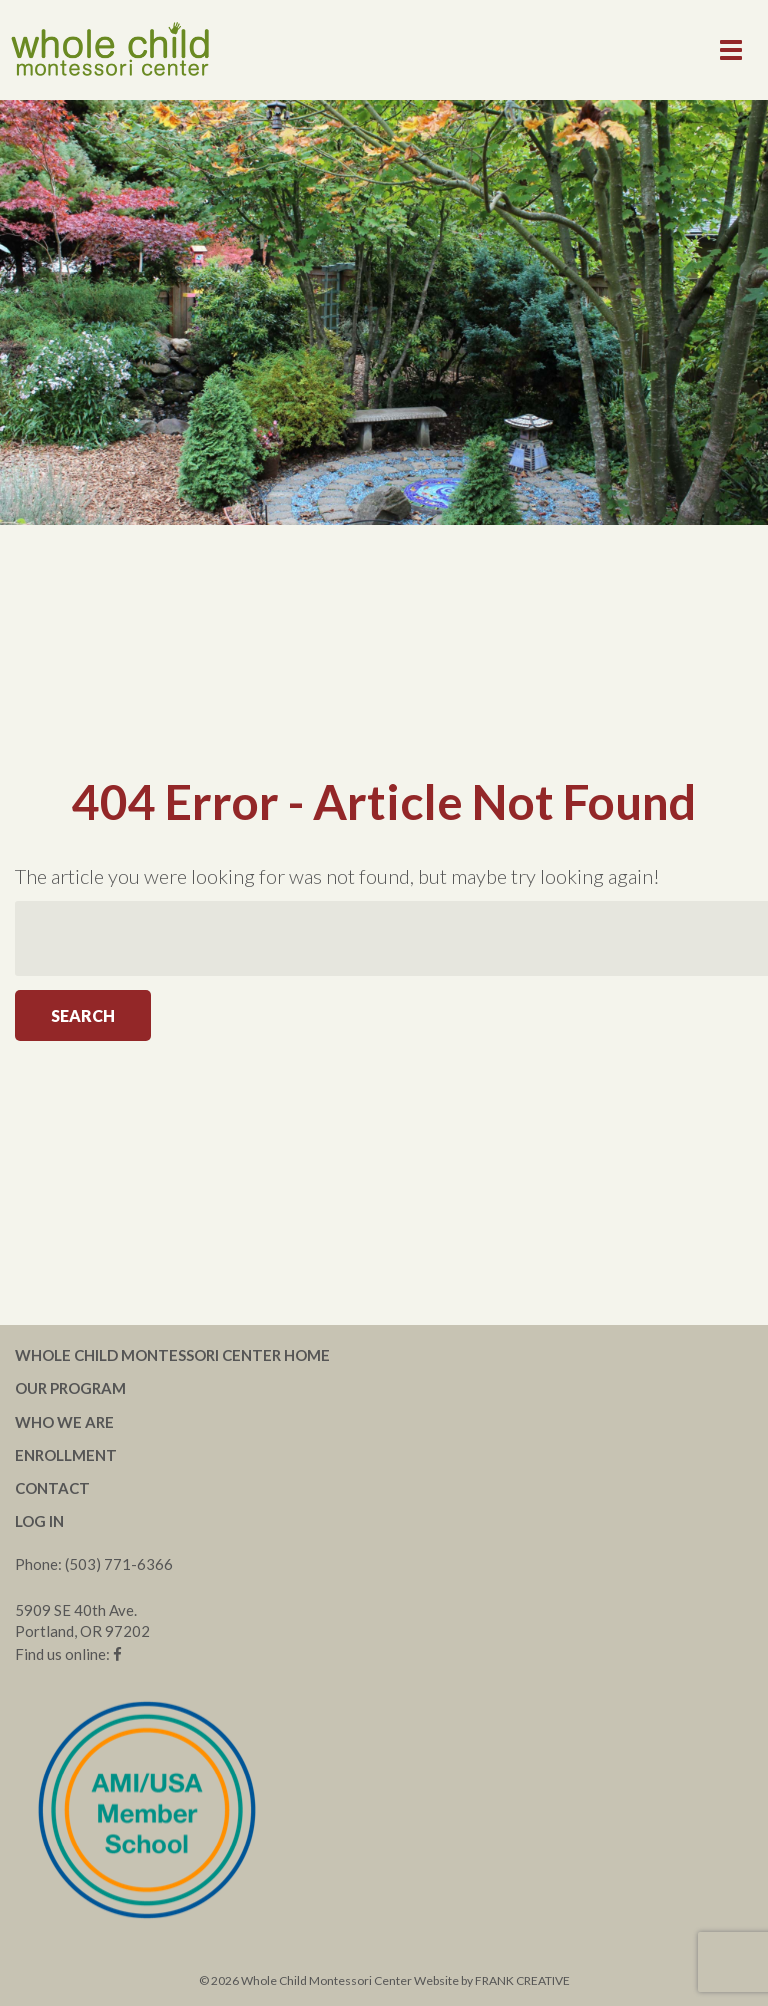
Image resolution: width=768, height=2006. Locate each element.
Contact (52, 1488)
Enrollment (66, 1455)
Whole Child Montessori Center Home (172, 1355)
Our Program (70, 1388)
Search (83, 1015)
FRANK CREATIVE (522, 1980)
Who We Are (64, 1422)
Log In (39, 1521)
